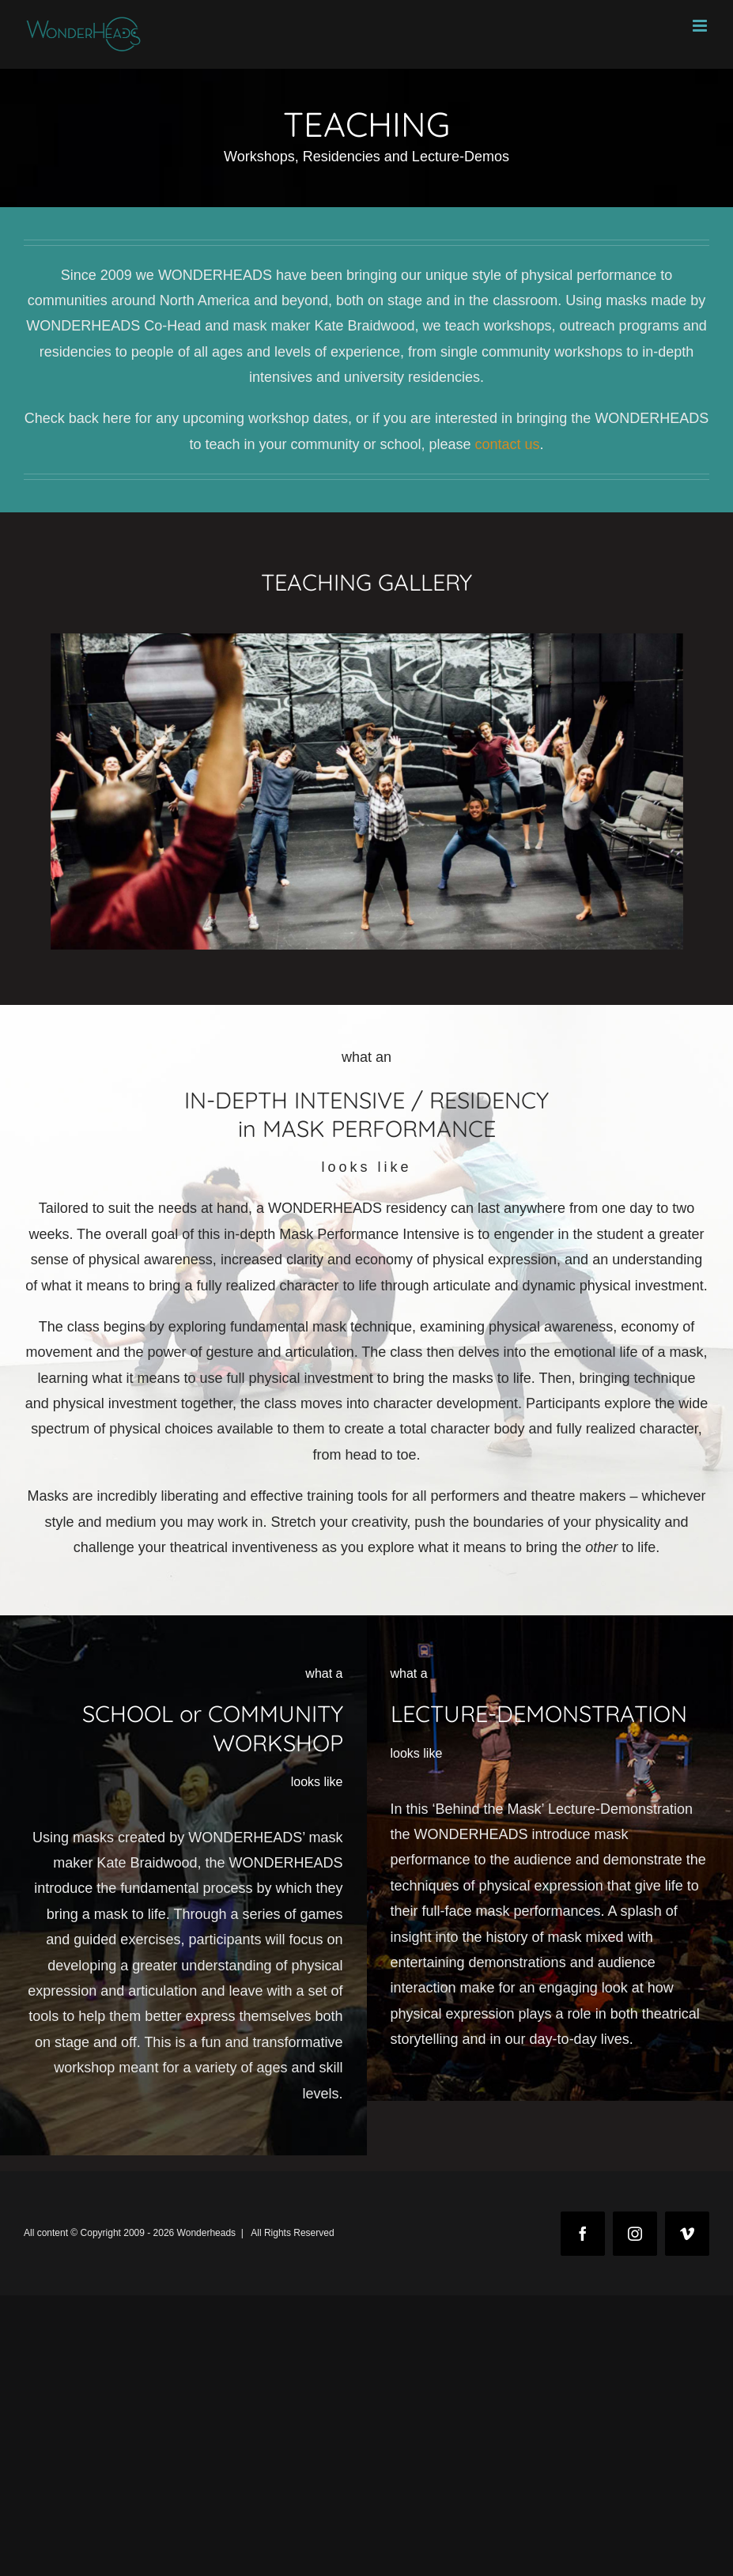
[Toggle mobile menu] (701, 25)
